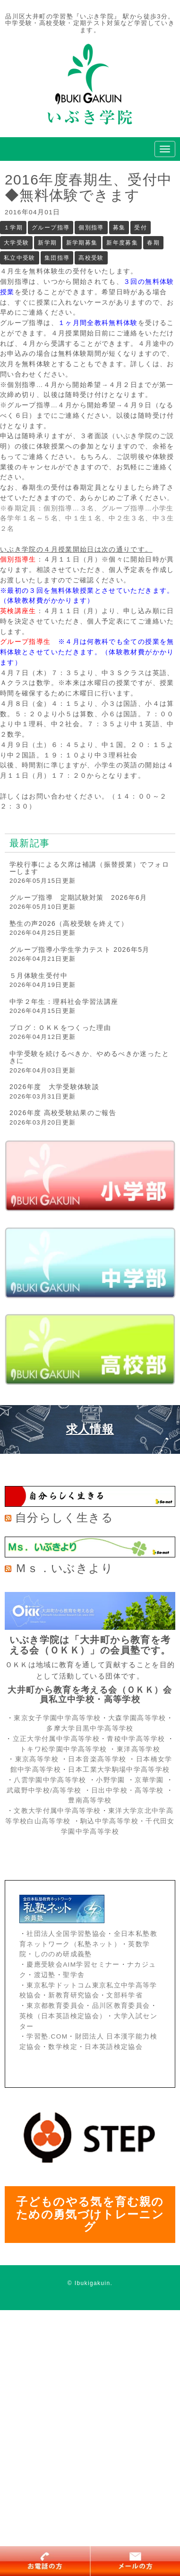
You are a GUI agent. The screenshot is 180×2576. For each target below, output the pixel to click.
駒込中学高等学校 (109, 1821)
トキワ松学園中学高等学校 (64, 1749)
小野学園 (110, 1780)
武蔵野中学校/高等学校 (44, 1790)
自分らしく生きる (64, 1517)
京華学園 (150, 1780)
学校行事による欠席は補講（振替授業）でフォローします (89, 868)
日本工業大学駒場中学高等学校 (119, 1769)
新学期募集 (82, 242)
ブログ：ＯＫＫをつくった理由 (60, 1027)
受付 (140, 227)
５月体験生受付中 (38, 975)
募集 (119, 227)
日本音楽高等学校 (97, 1759)
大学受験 (16, 242)
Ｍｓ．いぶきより (64, 1568)
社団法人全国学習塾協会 (66, 1933)
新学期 (47, 242)
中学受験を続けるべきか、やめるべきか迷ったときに (89, 1057)
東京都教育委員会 (55, 2005)
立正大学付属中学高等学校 (56, 1738)
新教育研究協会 (73, 1995)
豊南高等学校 (89, 1800)
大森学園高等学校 (137, 1718)
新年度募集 (122, 242)
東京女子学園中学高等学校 (57, 1718)
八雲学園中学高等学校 (50, 1780)
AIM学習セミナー (91, 1964)
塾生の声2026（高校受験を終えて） (69, 923)
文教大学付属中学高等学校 (57, 1810)
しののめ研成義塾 (63, 1954)
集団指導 (56, 258)
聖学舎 (74, 1974)
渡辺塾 (45, 1974)
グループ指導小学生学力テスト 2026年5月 (79, 949)
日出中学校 (109, 1790)
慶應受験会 (44, 1964)
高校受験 (90, 258)
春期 (153, 242)
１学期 (13, 227)
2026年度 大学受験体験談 (54, 1086)
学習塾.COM (47, 2036)
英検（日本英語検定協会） (62, 2016)
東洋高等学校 (138, 1749)
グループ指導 (50, 227)
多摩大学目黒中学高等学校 (89, 1728)
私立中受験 (19, 258)
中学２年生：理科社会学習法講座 (63, 1001)
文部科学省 (124, 1995)
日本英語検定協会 (114, 2046)
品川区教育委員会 (121, 2005)
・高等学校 (146, 1790)
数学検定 (62, 2046)
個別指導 (90, 227)
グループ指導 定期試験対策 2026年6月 (78, 897)
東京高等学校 (37, 1759)
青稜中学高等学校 (136, 1738)
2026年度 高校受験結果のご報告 (62, 1113)
